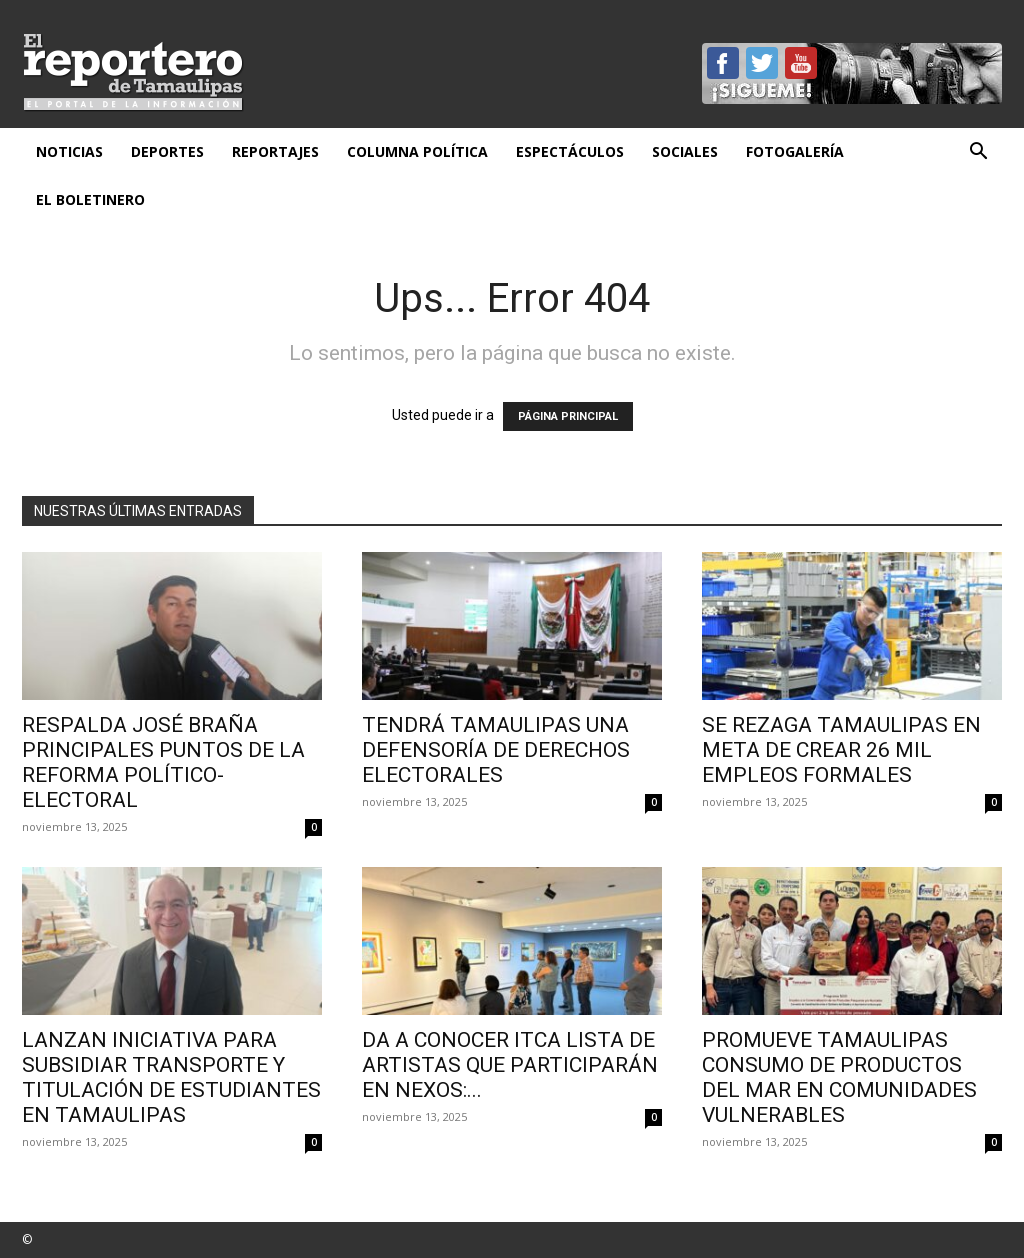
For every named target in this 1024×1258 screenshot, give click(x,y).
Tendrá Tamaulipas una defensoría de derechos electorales (496, 750)
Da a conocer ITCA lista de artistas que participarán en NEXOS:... (510, 1065)
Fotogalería (795, 151)
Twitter (762, 63)
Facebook (723, 63)
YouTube (801, 63)
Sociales (685, 151)
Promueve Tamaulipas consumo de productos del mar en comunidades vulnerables (839, 1077)
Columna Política (417, 151)
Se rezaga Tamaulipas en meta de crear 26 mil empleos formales (841, 750)
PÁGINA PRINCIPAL (568, 416)
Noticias (69, 151)
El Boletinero (90, 199)
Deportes (167, 151)
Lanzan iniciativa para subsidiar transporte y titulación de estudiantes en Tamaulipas (171, 1077)
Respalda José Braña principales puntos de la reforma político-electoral (163, 762)
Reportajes (275, 151)
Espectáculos (570, 151)
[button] (978, 153)
